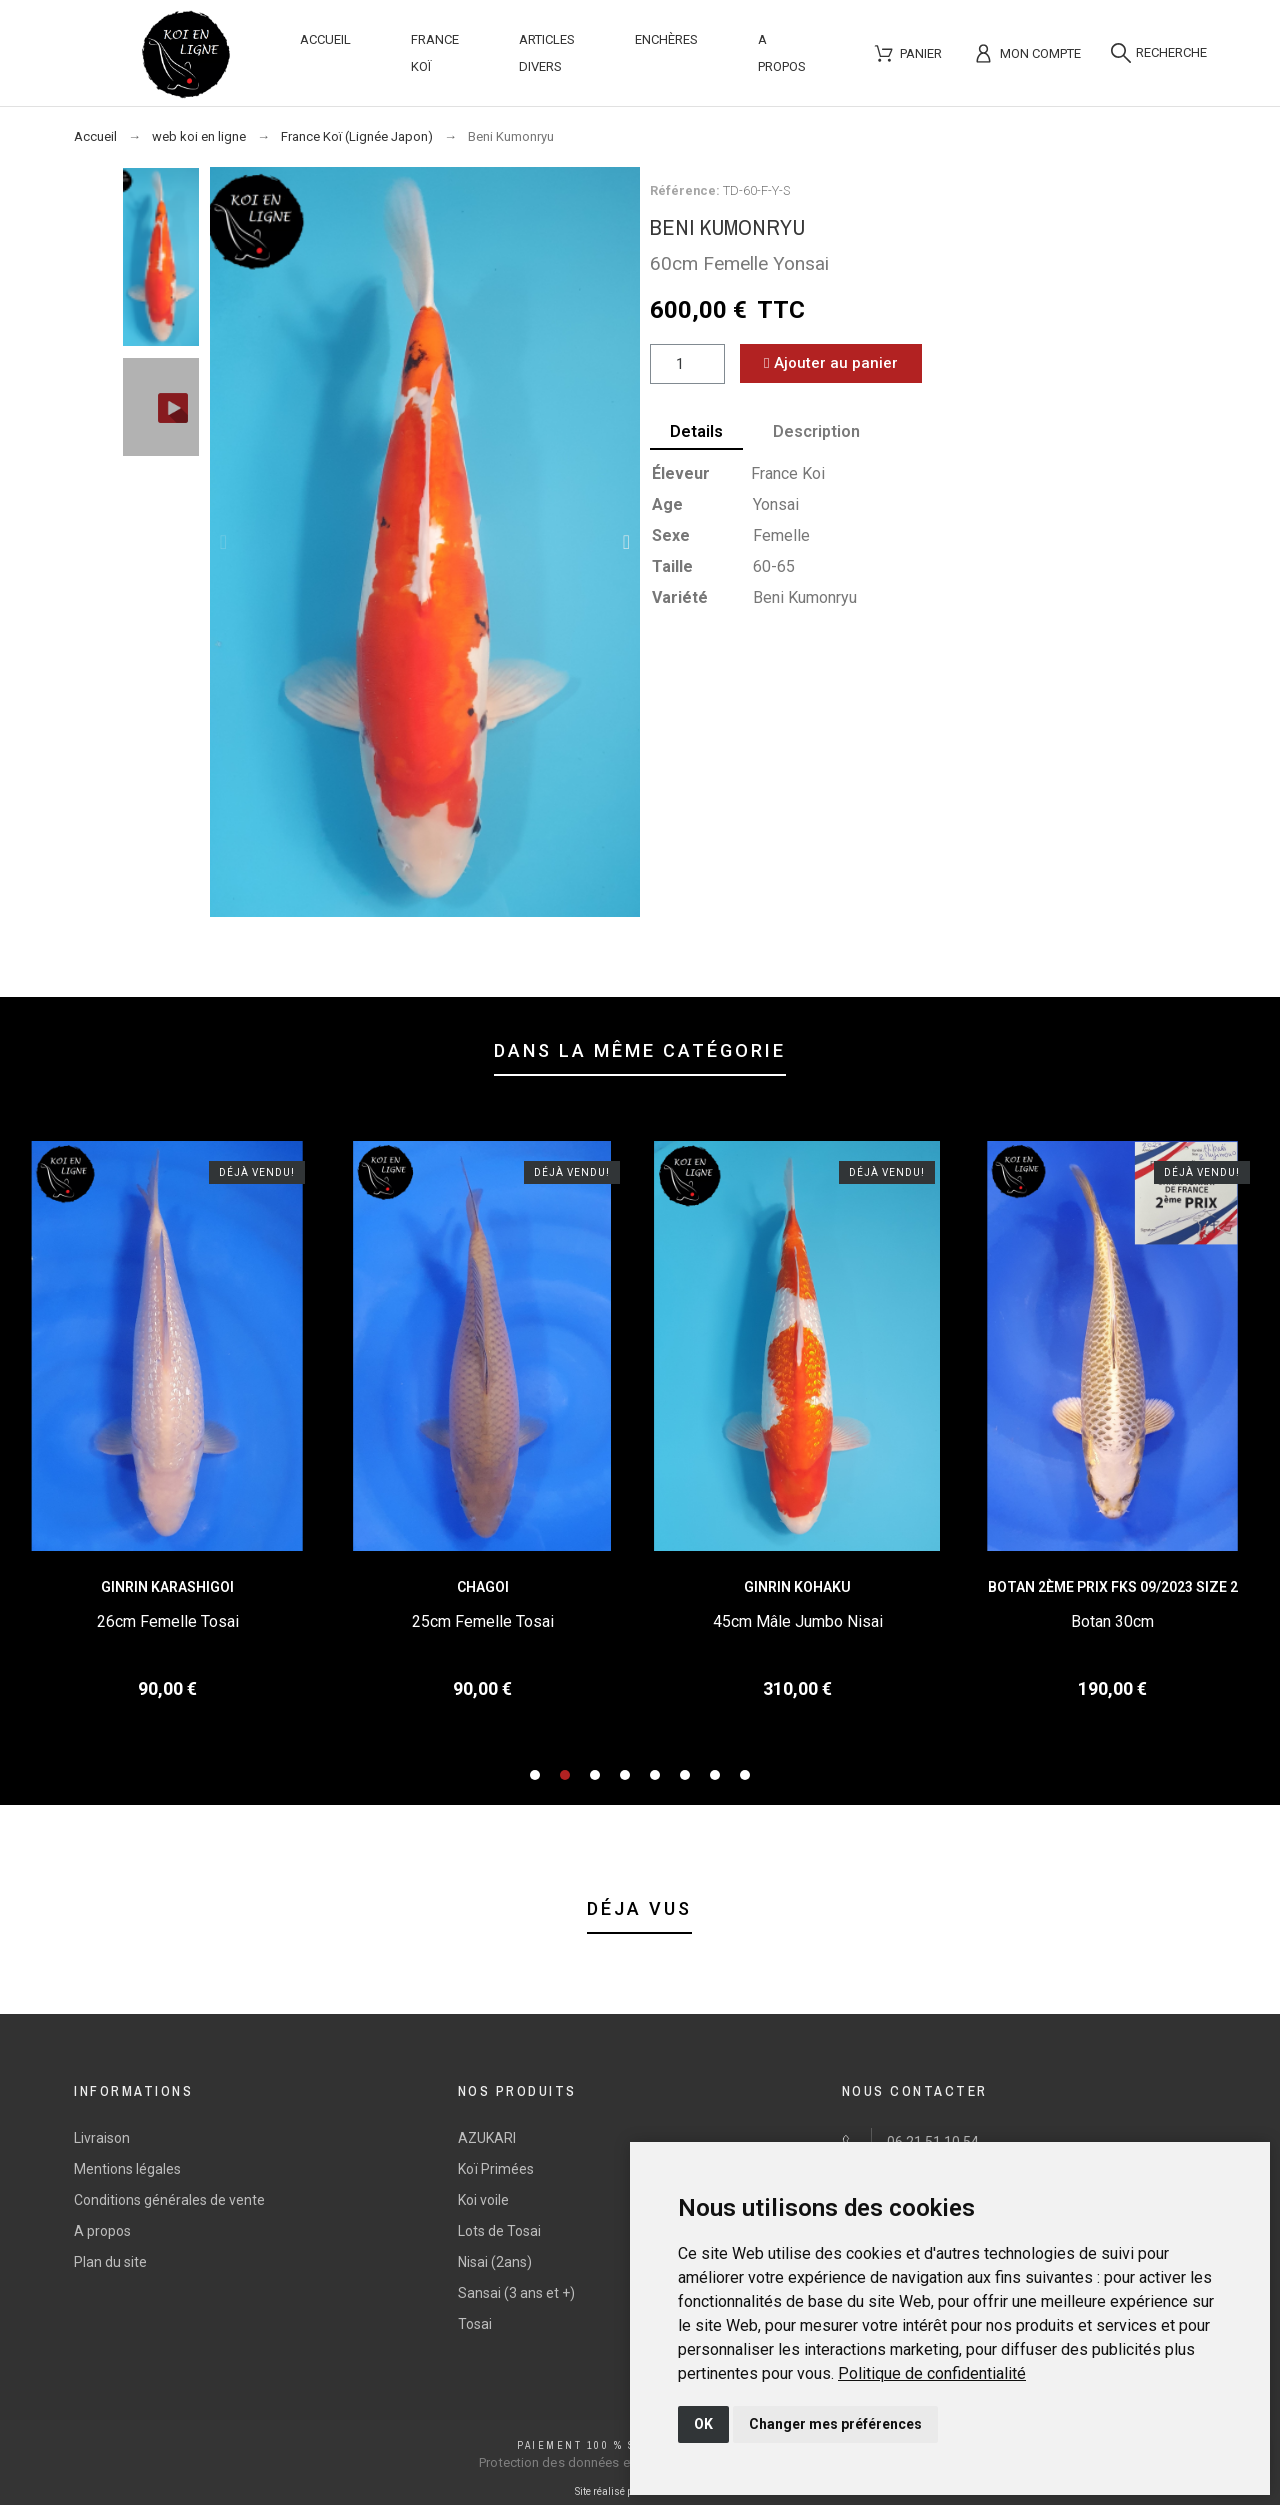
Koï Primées (496, 2169)
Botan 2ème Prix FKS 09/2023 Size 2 (1113, 1587)
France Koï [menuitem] (435, 53)
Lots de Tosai (499, 2231)
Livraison (102, 2138)
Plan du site (110, 2262)
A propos (102, 2231)
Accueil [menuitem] (325, 39)
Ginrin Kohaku (797, 1587)
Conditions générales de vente (169, 2200)
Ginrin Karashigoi (167, 1587)
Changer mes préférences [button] (835, 2424)
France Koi (788, 473)
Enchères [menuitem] (666, 39)
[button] (223, 542)
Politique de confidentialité (932, 2373)
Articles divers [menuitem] (547, 53)
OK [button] (703, 2424)
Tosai (475, 2324)
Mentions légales (127, 2169)
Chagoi (483, 1587)
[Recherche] (1159, 53)
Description (816, 431)
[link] (932, 2373)
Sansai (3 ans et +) (516, 2293)
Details (696, 431)
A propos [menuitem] (782, 53)
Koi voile (483, 2200)
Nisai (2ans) (495, 2262)
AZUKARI (487, 2138)
